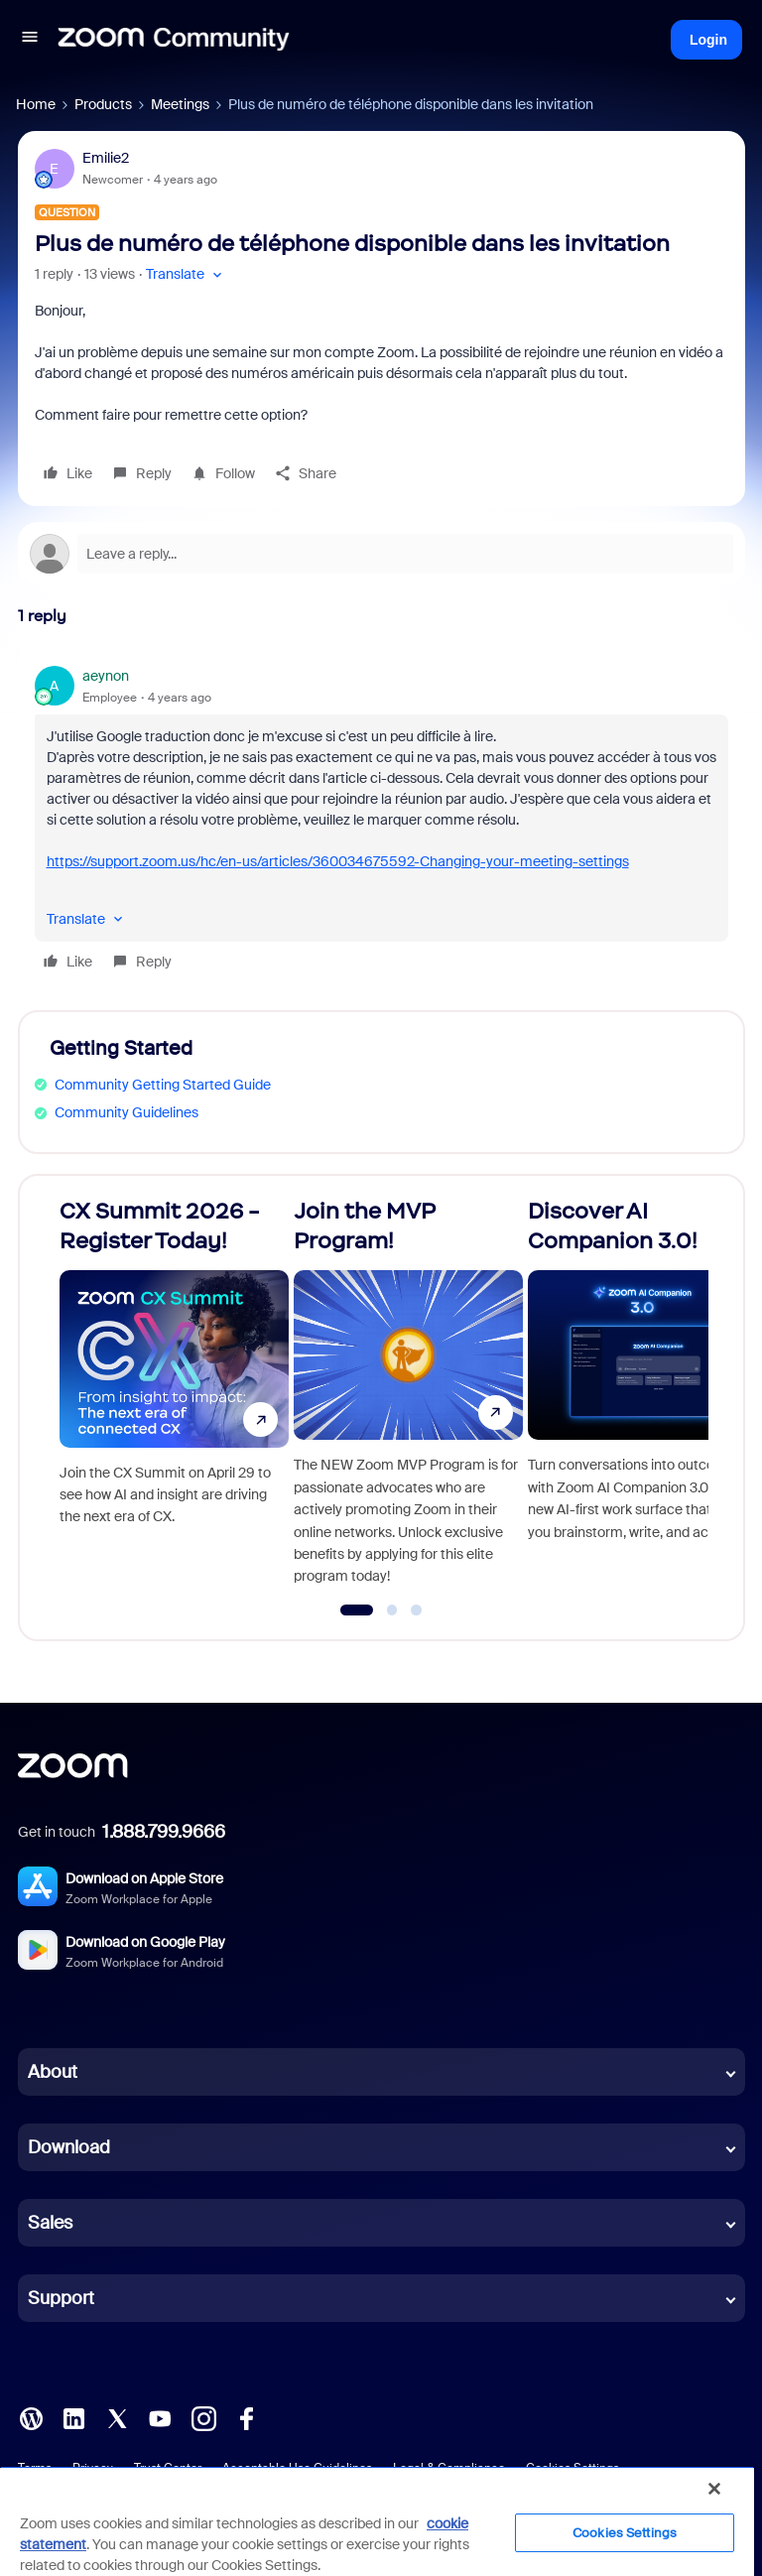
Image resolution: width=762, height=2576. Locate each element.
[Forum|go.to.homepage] (174, 40)
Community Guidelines (126, 1112)
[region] (377, 2521)
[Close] (714, 2489)
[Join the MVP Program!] (408, 1399)
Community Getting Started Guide (163, 1085)
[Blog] (31, 2417)
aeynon (105, 676)
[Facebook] (246, 2417)
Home (36, 104)
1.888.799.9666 (163, 1832)
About (52, 2072)
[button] (30, 40)
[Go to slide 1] (356, 1610)
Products (103, 104)
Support (61, 2298)
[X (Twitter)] (117, 2417)
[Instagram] (203, 2417)
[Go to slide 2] (392, 1610)
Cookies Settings (624, 2532)
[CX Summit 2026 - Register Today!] (174, 1399)
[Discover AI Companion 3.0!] (642, 1399)
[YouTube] (160, 2417)
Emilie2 (105, 158)
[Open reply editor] (381, 553)
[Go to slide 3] (417, 1610)
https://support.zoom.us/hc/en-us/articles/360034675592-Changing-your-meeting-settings (338, 861)
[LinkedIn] (73, 2417)
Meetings (180, 104)
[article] (381, 821)
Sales (50, 2223)
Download (69, 2147)
